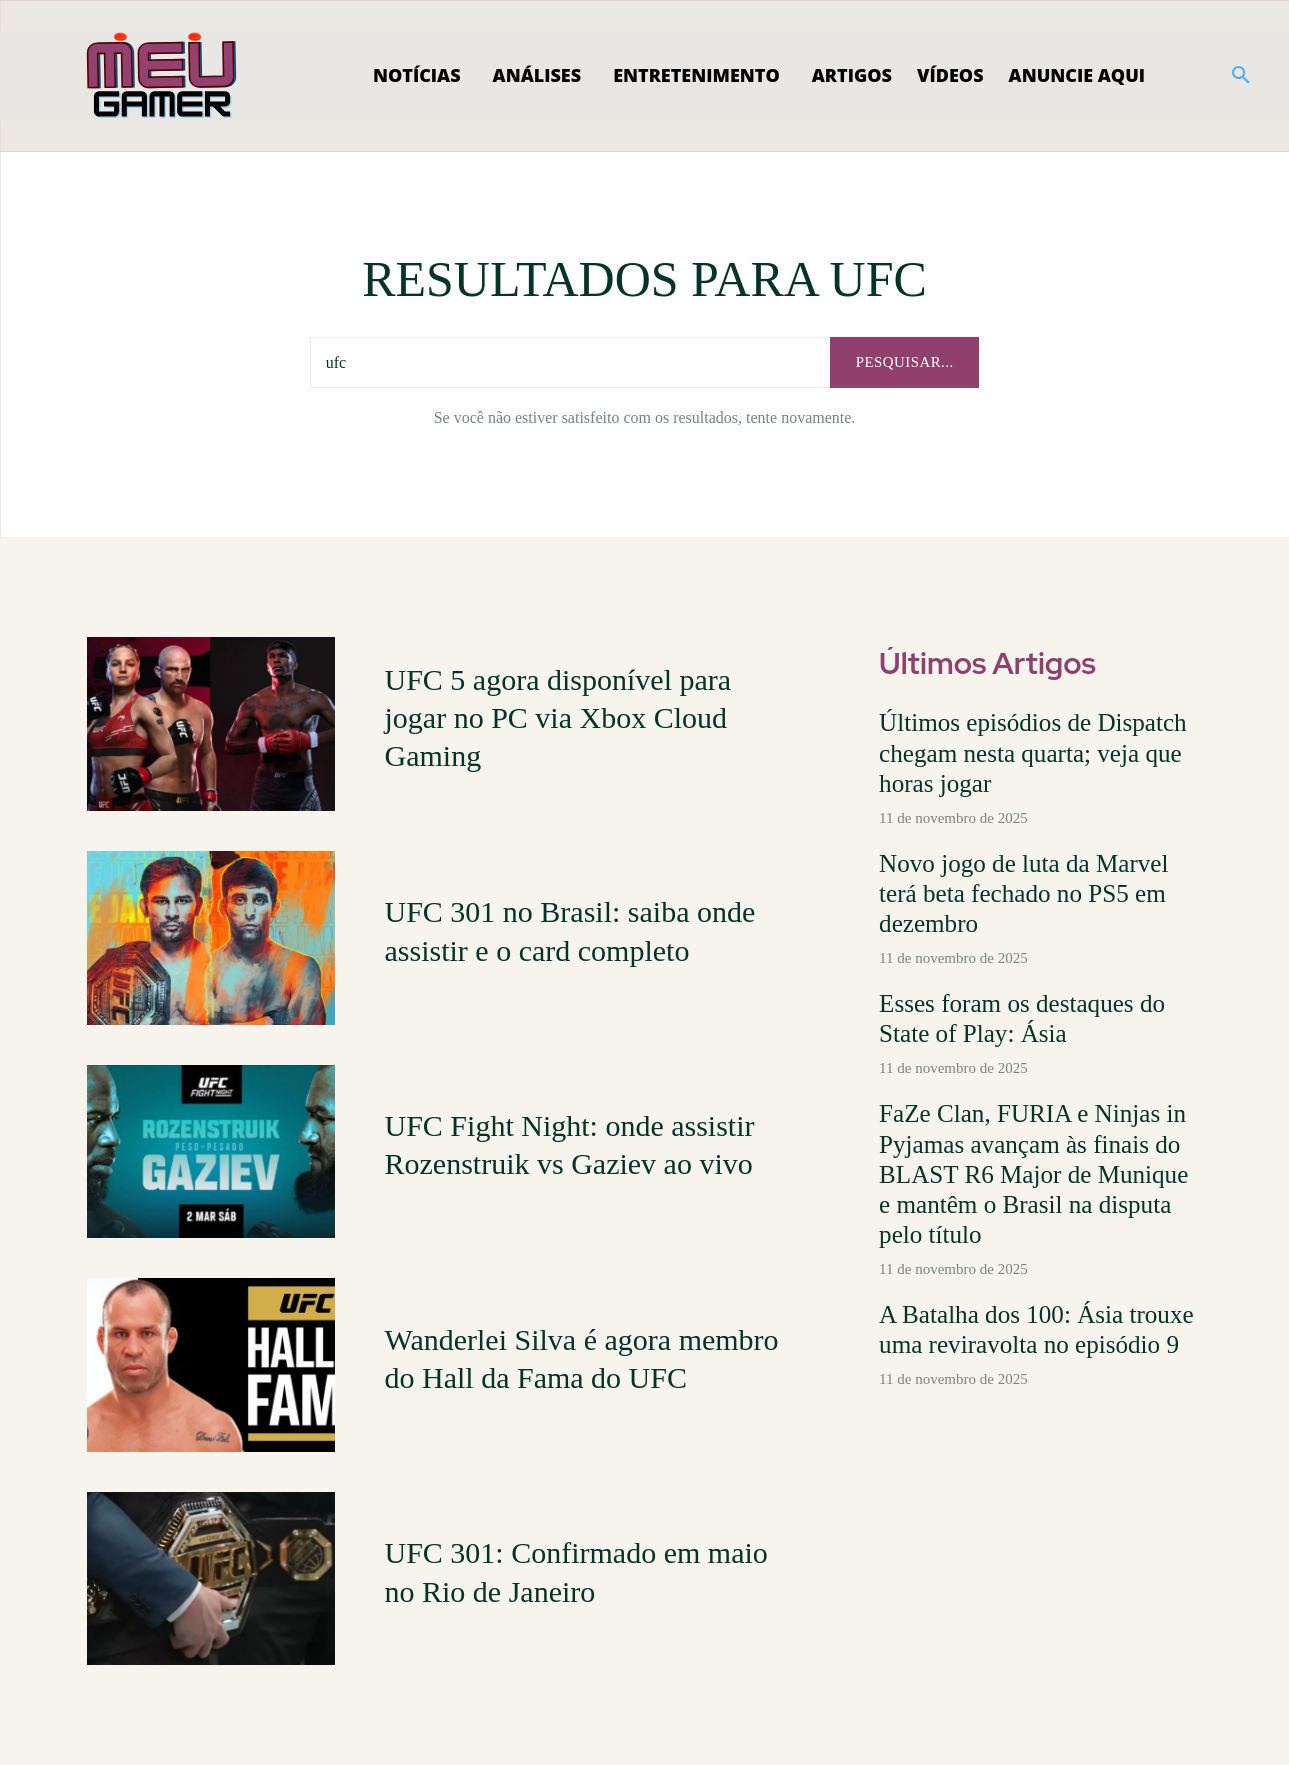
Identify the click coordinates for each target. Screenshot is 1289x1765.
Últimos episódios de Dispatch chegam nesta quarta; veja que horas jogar (1038, 747)
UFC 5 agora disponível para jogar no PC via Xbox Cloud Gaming (558, 717)
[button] (1241, 76)
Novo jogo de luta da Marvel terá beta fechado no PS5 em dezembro (1031, 863)
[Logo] (162, 76)
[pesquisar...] (903, 362)
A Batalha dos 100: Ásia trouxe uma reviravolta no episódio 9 (1038, 1250)
